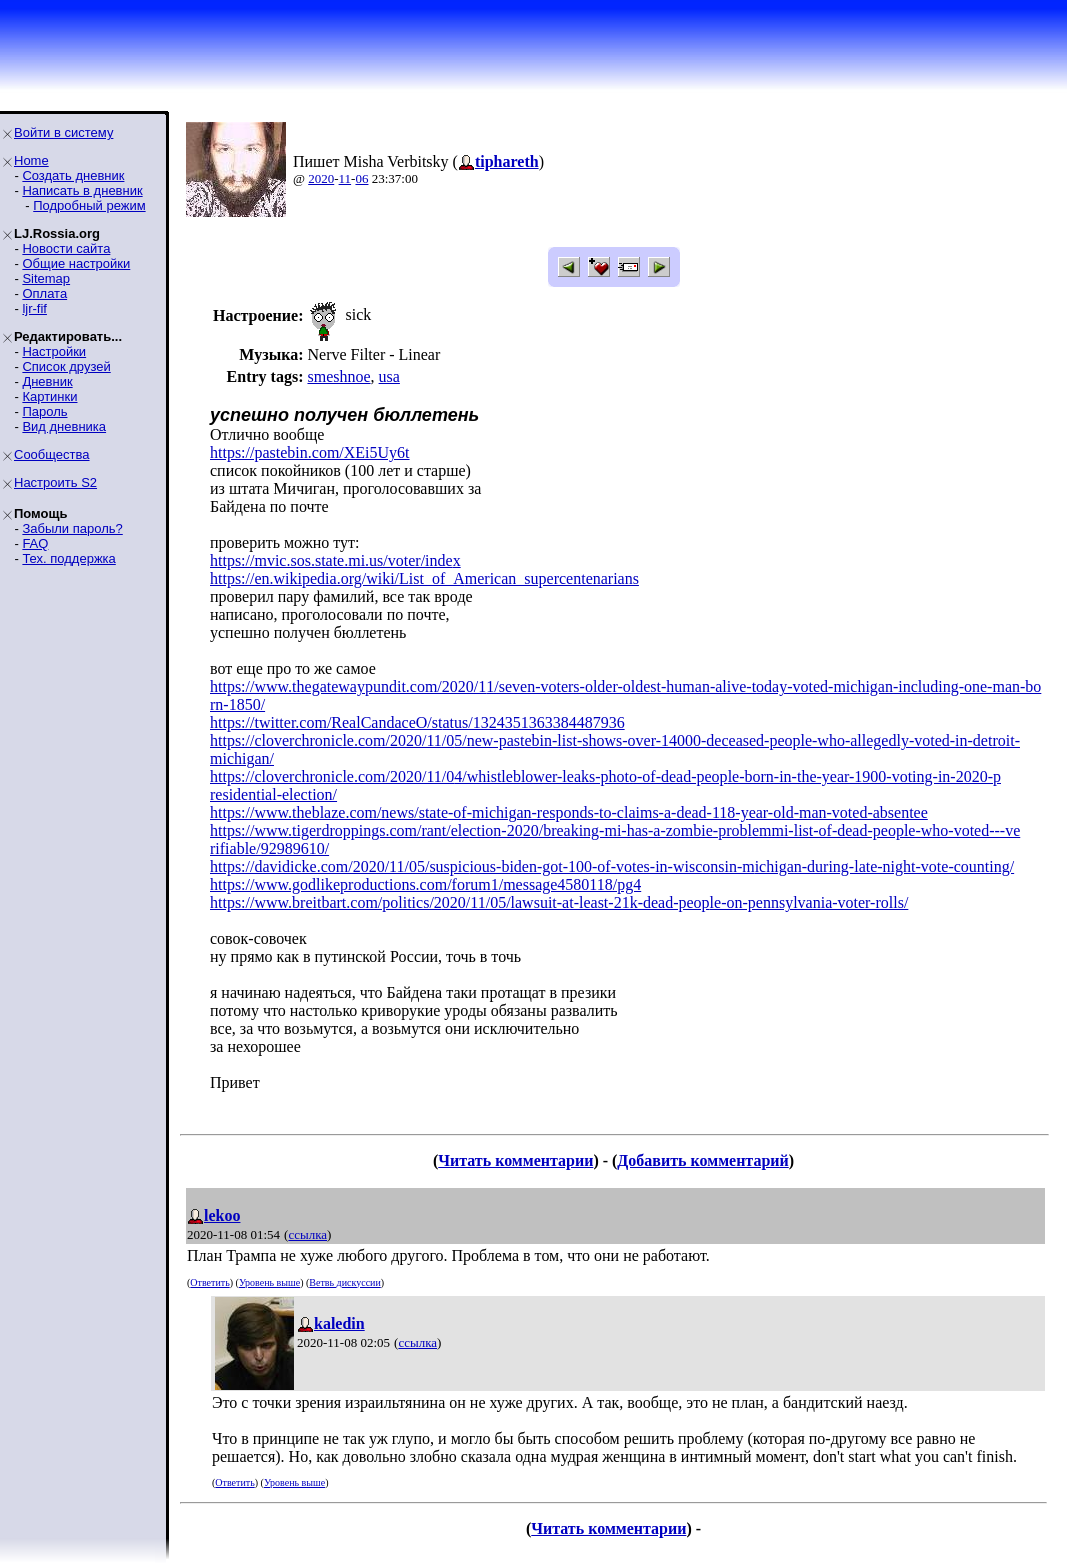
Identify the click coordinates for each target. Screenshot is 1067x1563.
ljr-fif (34, 308)
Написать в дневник (82, 190)
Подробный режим (89, 205)
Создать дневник (73, 175)
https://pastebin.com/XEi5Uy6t (310, 452)
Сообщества (52, 454)
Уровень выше (269, 1282)
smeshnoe (338, 376)
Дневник (47, 381)
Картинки (49, 396)
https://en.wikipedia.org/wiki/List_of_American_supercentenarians (424, 578)
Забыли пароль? (72, 528)
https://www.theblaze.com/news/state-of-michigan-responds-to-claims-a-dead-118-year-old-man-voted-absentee (569, 812)
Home (31, 160)
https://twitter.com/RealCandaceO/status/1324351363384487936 (417, 722)
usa (389, 376)
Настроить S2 (55, 482)
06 (361, 178)
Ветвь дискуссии (344, 1282)
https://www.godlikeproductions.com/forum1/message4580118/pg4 (425, 884)
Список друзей (66, 366)
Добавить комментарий (702, 1160)
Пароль (44, 411)
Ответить (209, 1282)
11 (345, 178)
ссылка (307, 1234)
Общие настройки (76, 263)
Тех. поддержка (68, 558)
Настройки (54, 351)
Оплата (44, 293)
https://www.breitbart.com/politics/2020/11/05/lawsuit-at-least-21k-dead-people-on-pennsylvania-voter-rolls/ (559, 902)
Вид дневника (64, 426)
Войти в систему (63, 132)
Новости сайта (66, 248)
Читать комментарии (515, 1160)
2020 (321, 178)
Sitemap (46, 278)
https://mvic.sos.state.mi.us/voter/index (335, 560)
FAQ (35, 543)
